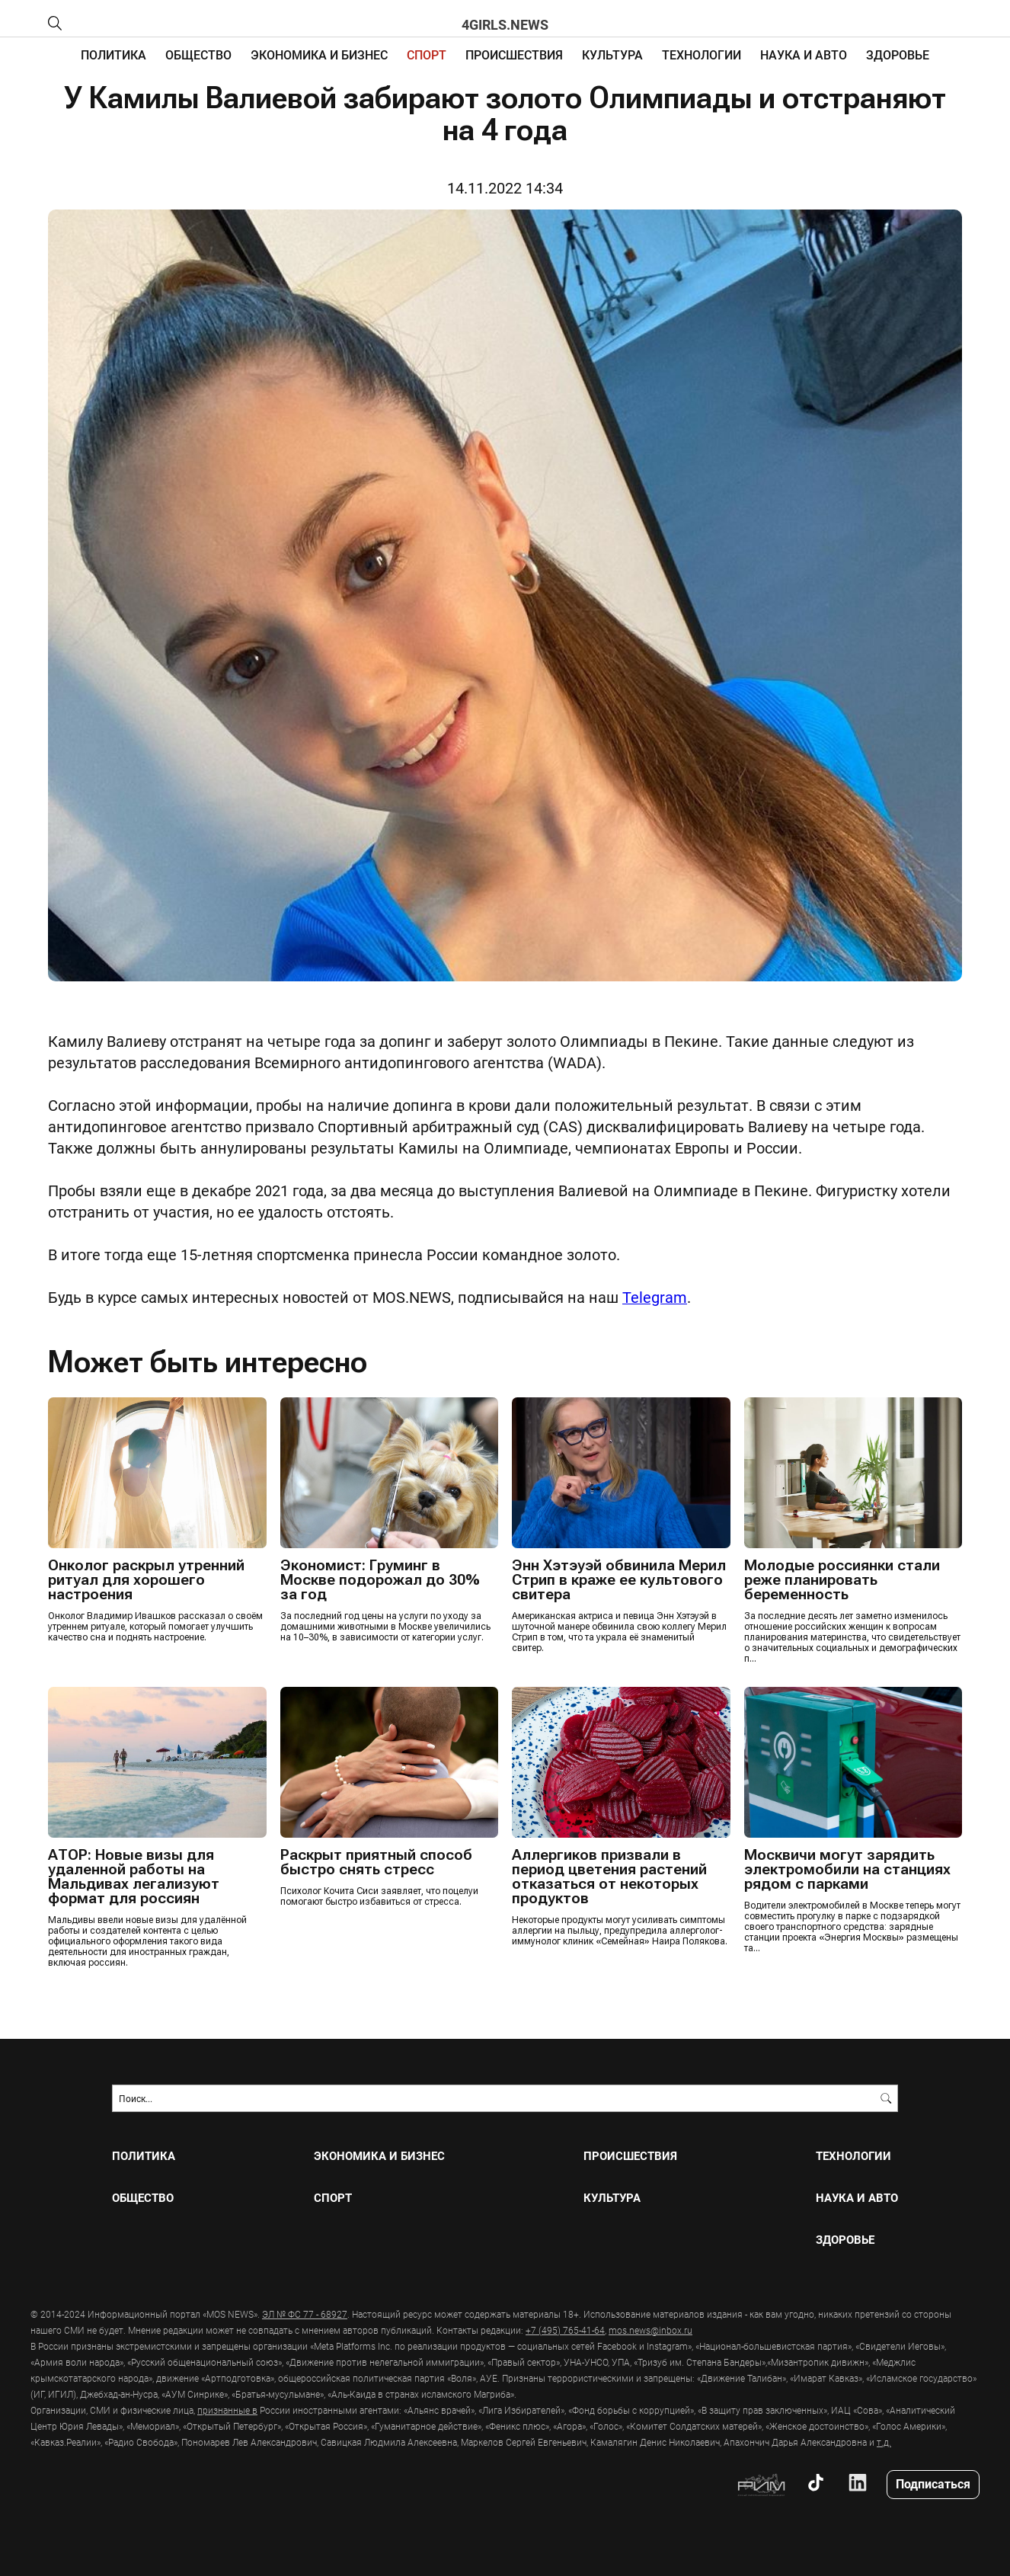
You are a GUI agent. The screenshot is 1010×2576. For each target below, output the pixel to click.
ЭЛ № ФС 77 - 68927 (304, 2313)
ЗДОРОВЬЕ (897, 54)
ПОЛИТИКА (113, 54)
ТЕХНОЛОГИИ (701, 54)
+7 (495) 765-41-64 (565, 2329)
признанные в (227, 2409)
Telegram (654, 1297)
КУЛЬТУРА (612, 54)
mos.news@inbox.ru (650, 2329)
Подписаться (933, 2483)
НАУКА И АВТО (803, 54)
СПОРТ (426, 54)
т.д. (884, 2441)
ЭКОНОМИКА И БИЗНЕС (319, 54)
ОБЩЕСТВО (198, 54)
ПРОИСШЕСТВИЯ (514, 54)
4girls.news (505, 24)
